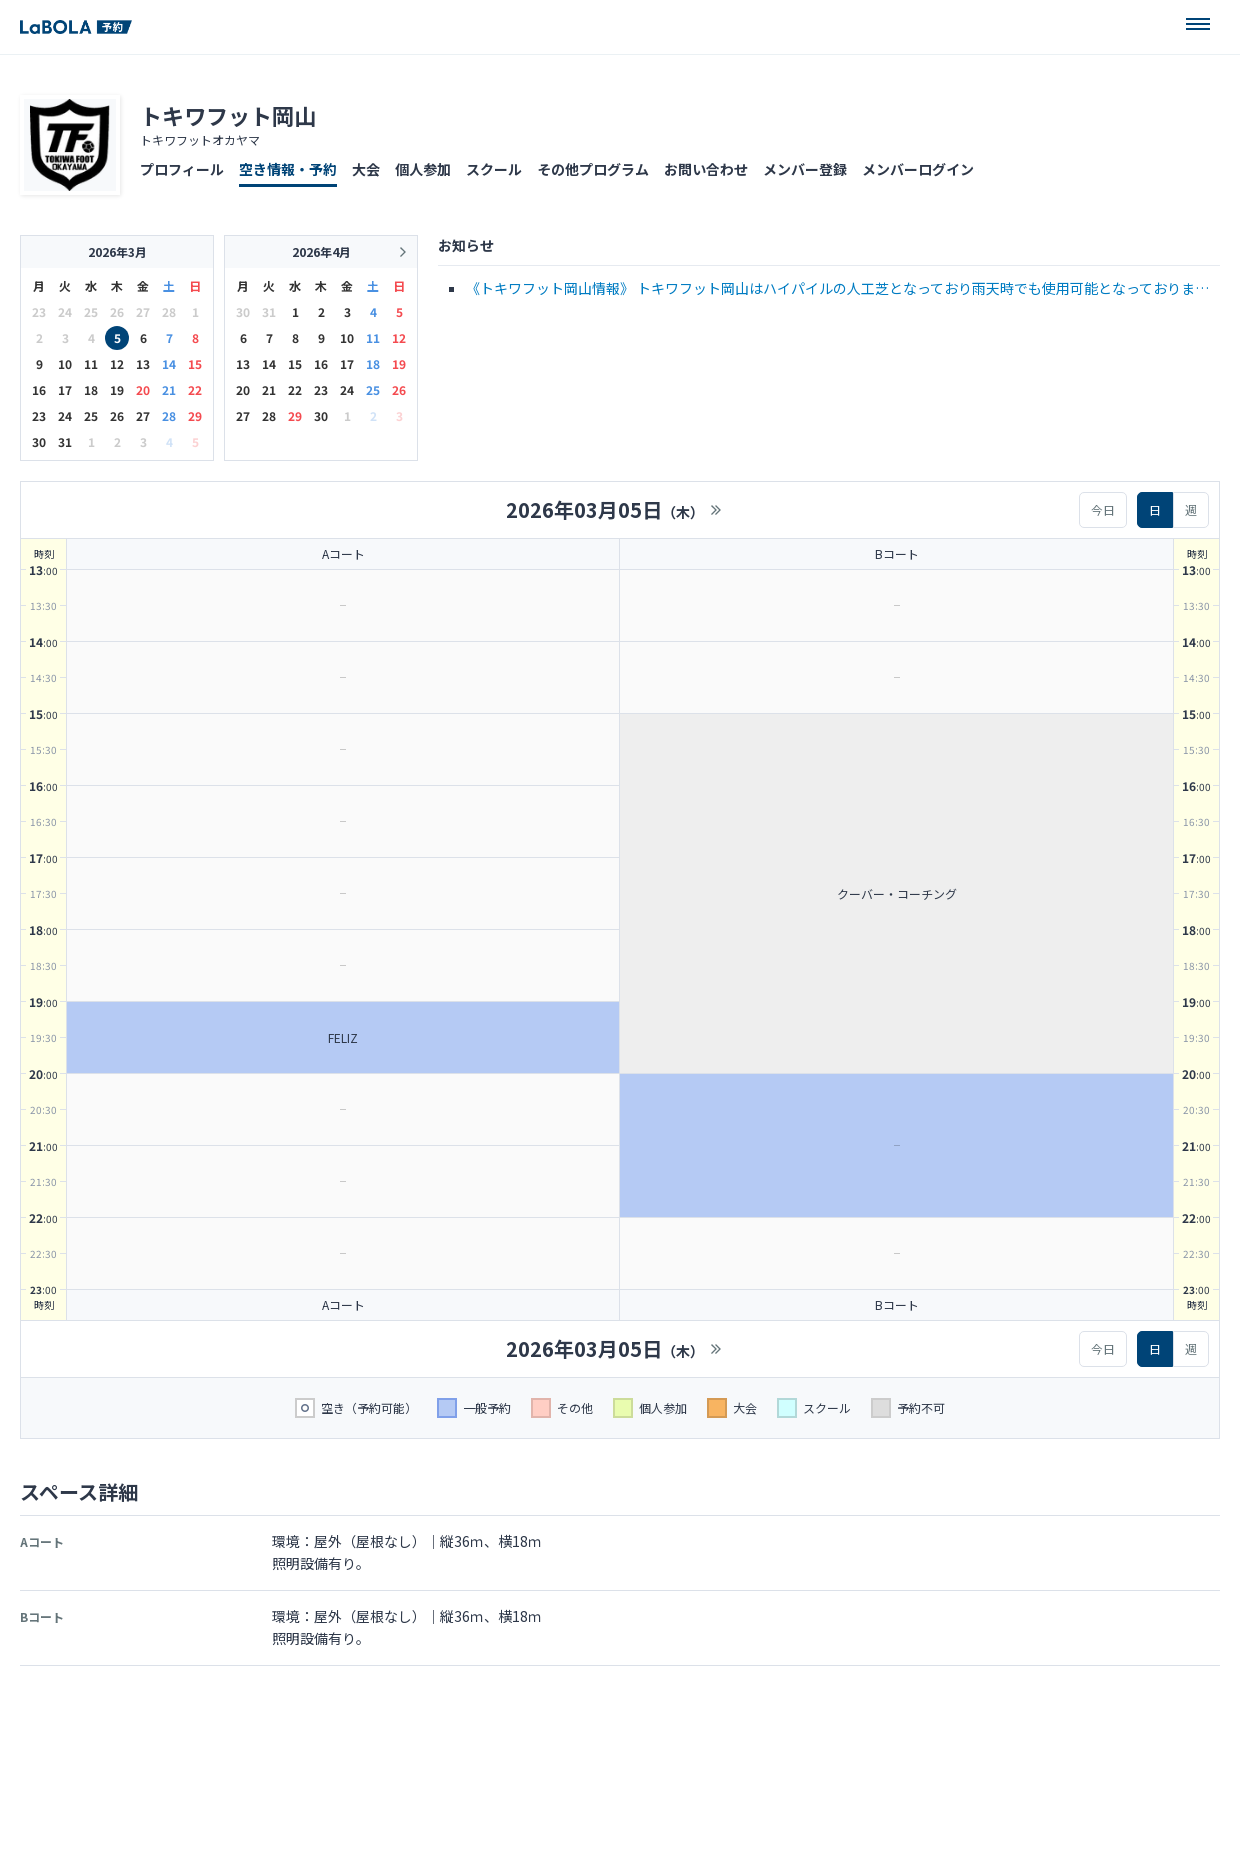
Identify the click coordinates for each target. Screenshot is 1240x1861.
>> (716, 510)
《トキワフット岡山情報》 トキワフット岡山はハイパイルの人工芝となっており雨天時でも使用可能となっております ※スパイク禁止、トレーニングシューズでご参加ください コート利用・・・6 (837, 289)
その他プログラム (593, 169)
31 (65, 441)
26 (117, 415)
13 (143, 363)
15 (195, 363)
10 (65, 363)
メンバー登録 (805, 169)
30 (39, 441)
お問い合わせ (706, 169)
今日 (1103, 509)
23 (39, 415)
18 (91, 389)
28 (169, 415)
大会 (366, 169)
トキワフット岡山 (228, 115)
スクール (494, 169)
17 (65, 389)
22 (195, 389)
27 (143, 415)
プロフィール (182, 169)
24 (65, 415)
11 (91, 363)
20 (143, 389)
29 (195, 415)
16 (39, 389)
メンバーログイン (918, 169)
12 (117, 363)
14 (169, 363)
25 (91, 415)
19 (117, 389)
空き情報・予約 (288, 169)
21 (169, 389)
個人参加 (423, 169)
